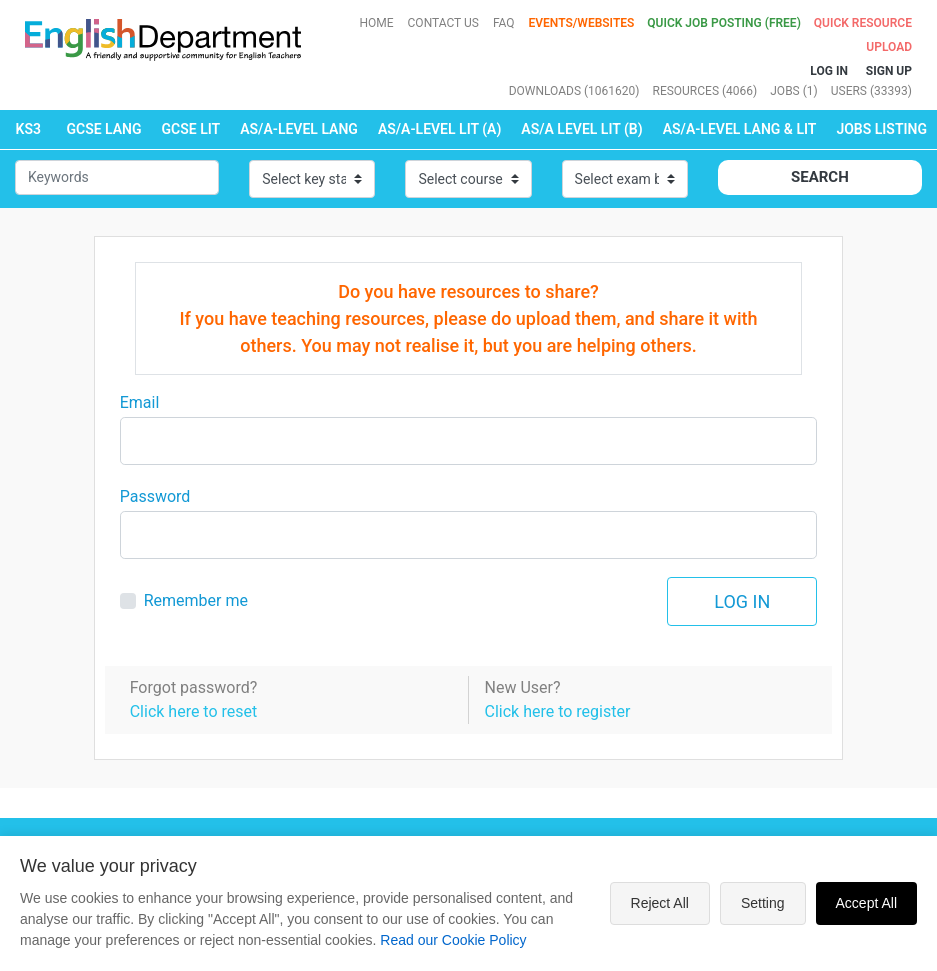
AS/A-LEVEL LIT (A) (439, 129)
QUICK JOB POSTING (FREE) (725, 23)
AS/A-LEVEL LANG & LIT (740, 129)
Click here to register (557, 711)
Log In (829, 71)
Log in (742, 601)
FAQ (504, 23)
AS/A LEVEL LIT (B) (581, 129)
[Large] (469, 441)
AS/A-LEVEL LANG (299, 129)
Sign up (889, 71)
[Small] (117, 177)
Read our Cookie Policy (453, 940)
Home (376, 23)
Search (820, 177)
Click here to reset (194, 711)
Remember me (196, 600)
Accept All (866, 903)
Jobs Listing (881, 129)
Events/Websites (583, 23)
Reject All (660, 903)
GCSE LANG (103, 129)
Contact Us (443, 23)
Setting (763, 903)
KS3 (28, 129)
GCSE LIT (191, 129)
